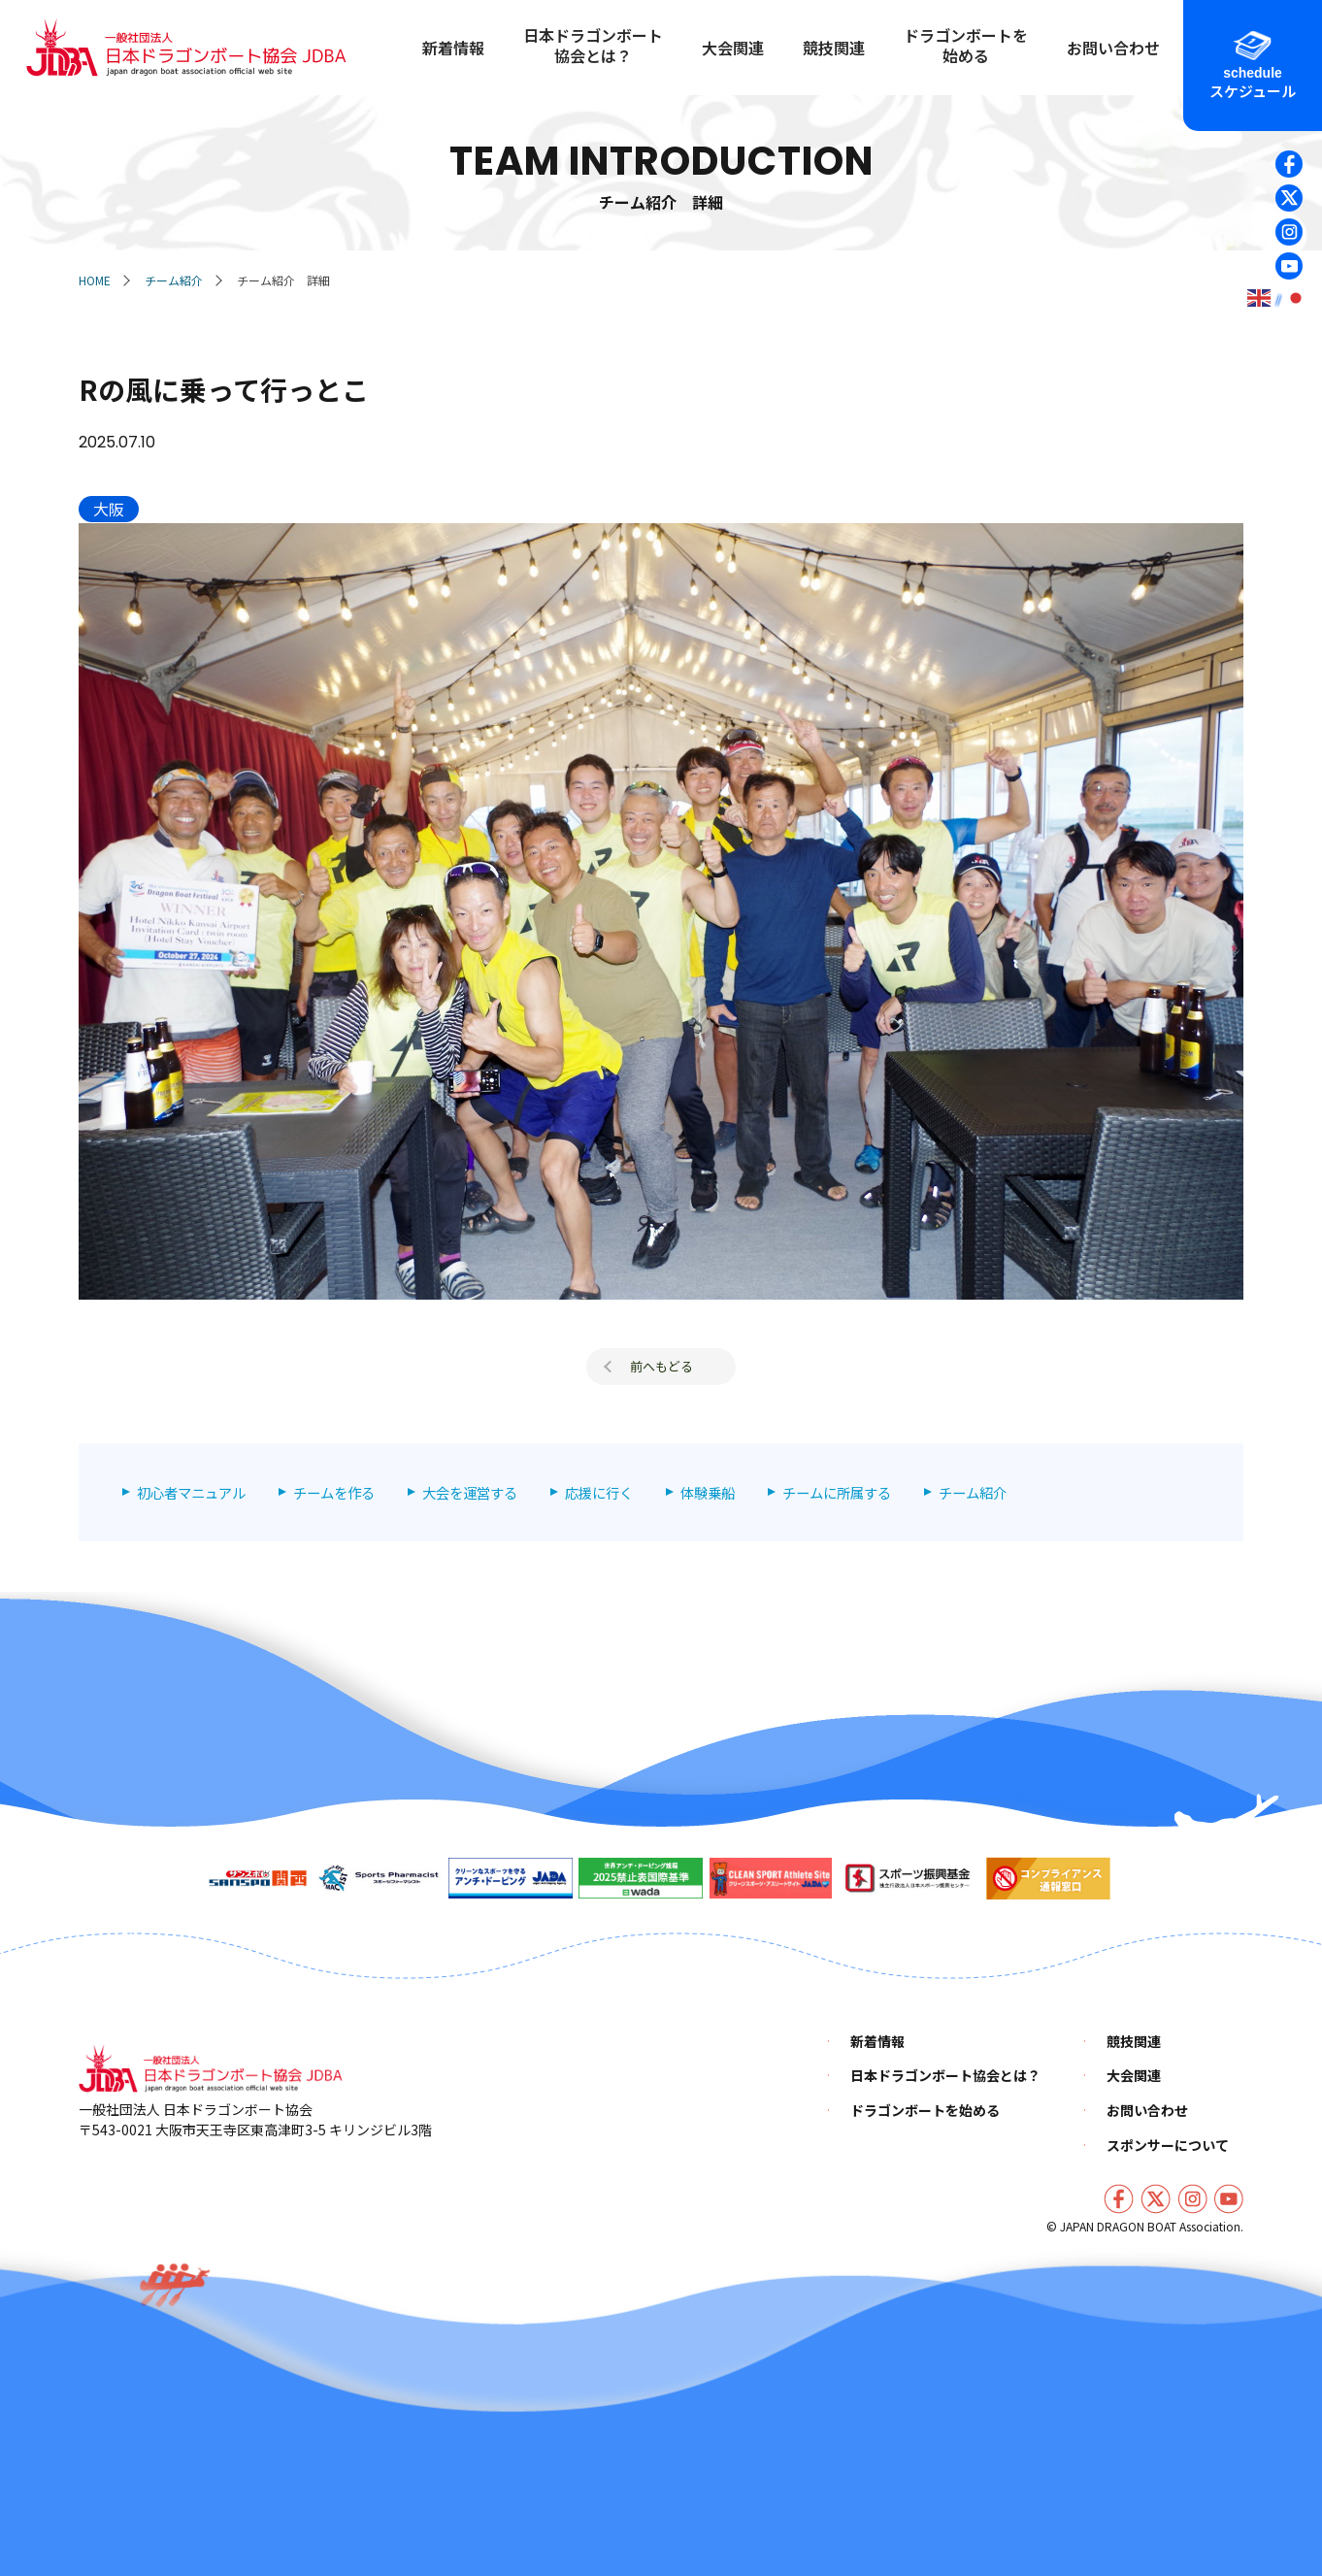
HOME (95, 280)
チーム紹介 (174, 280)
